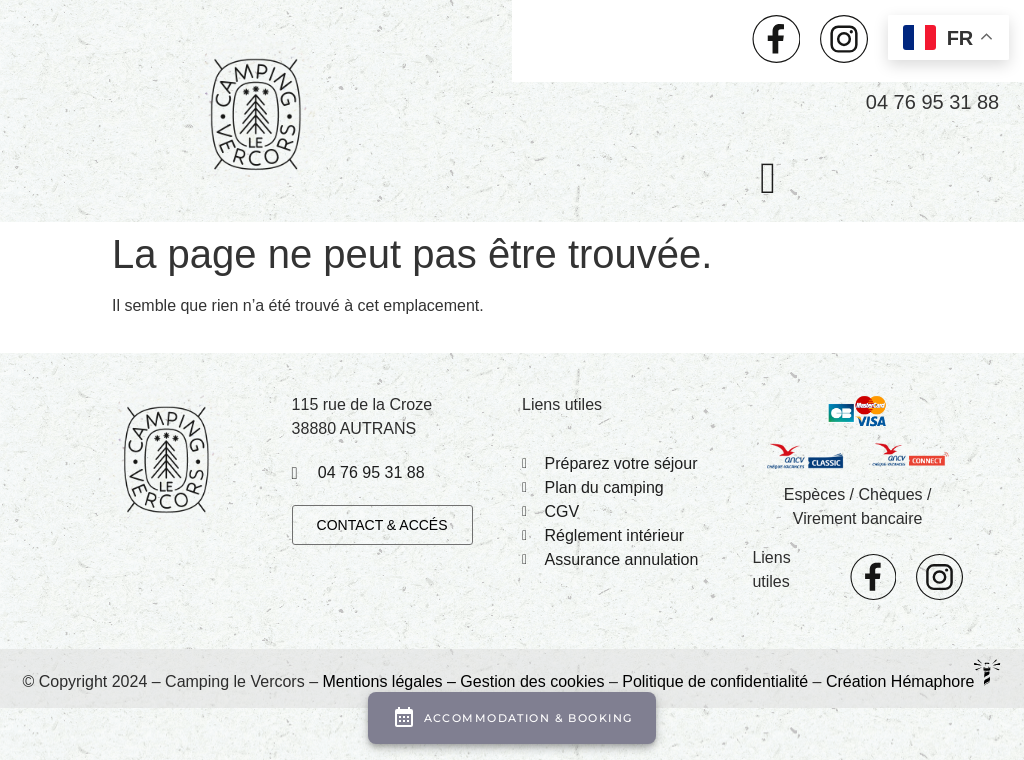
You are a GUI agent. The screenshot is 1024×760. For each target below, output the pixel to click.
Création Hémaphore (900, 681)
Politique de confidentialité (715, 681)
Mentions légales (382, 681)
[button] (768, 179)
